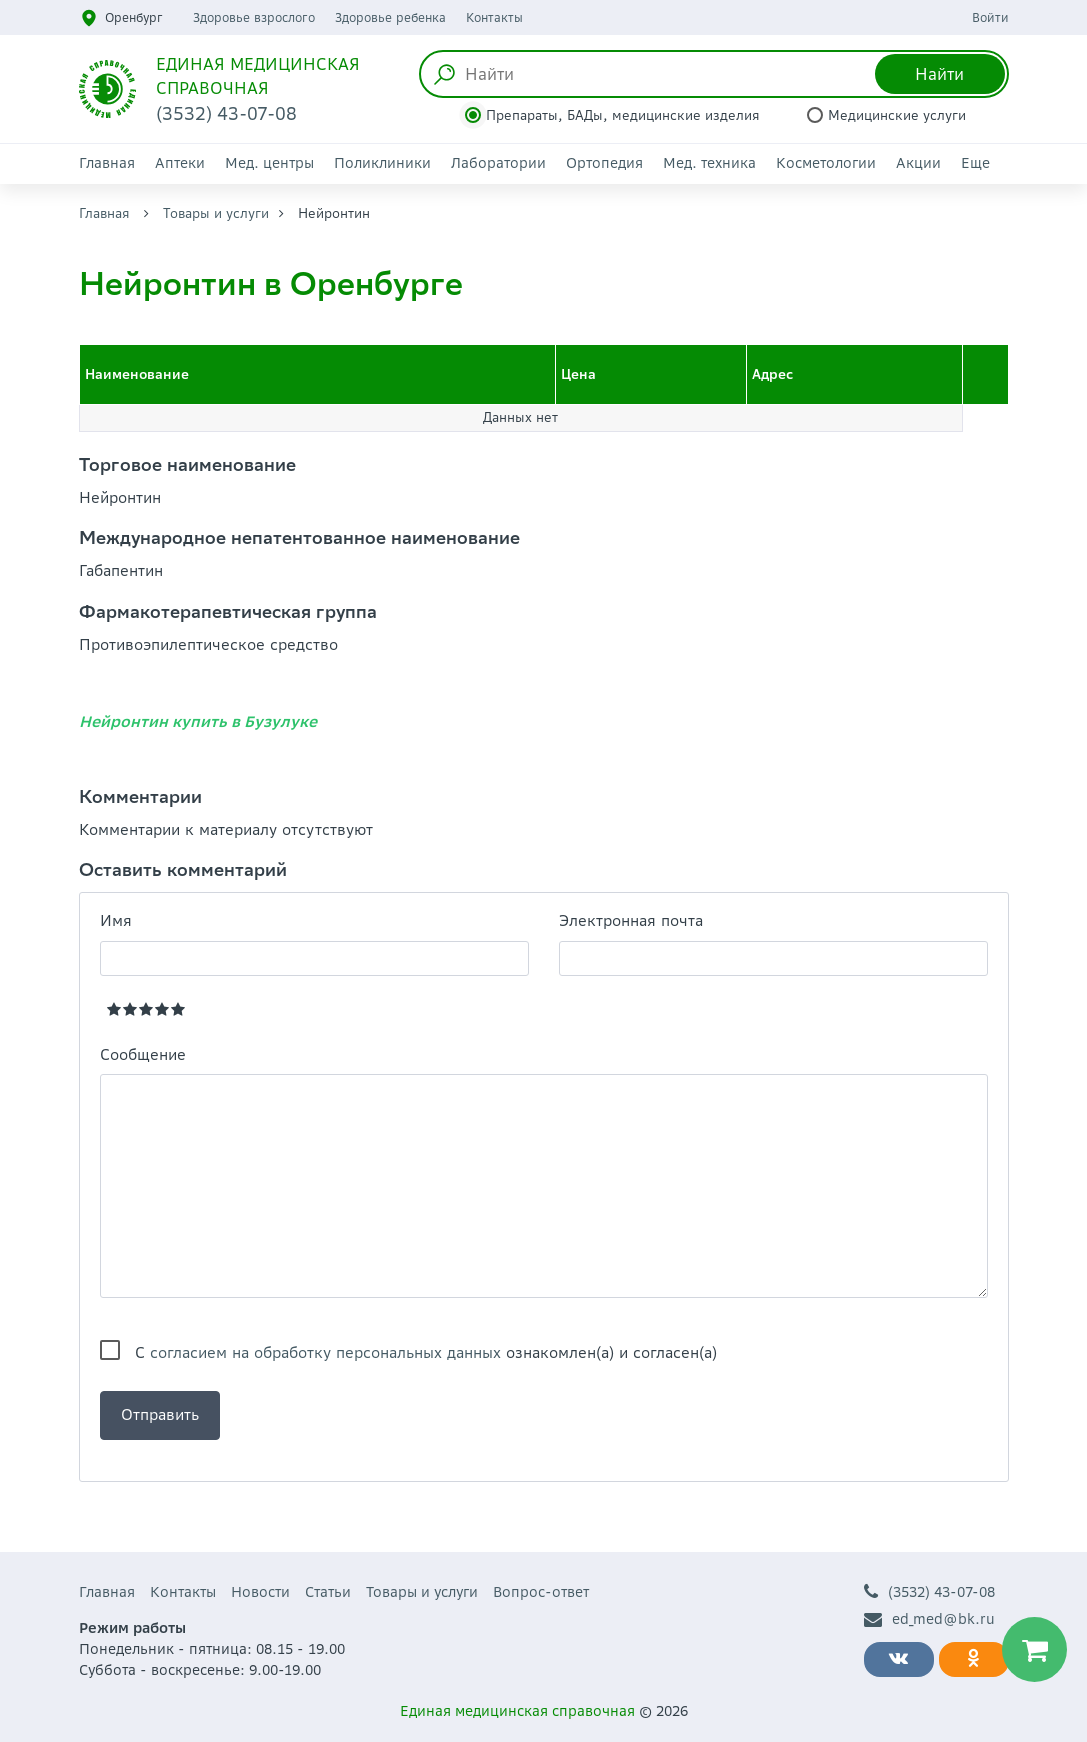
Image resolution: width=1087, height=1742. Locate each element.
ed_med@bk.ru (929, 1619)
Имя (116, 920)
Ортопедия (604, 163)
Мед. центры (269, 163)
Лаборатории (498, 163)
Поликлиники (382, 163)
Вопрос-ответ (541, 1592)
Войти (990, 17)
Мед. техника (709, 163)
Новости (260, 1592)
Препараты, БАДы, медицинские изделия (623, 115)
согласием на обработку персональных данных (325, 1352)
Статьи (328, 1592)
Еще (975, 163)
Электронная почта (631, 920)
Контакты (494, 17)
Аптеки (180, 163)
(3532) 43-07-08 (929, 1592)
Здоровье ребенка (390, 17)
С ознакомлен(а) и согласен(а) (426, 1352)
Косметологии (826, 163)
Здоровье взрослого (254, 17)
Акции (918, 163)
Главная (107, 163)
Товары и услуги (216, 213)
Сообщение (143, 1054)
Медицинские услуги (897, 115)
